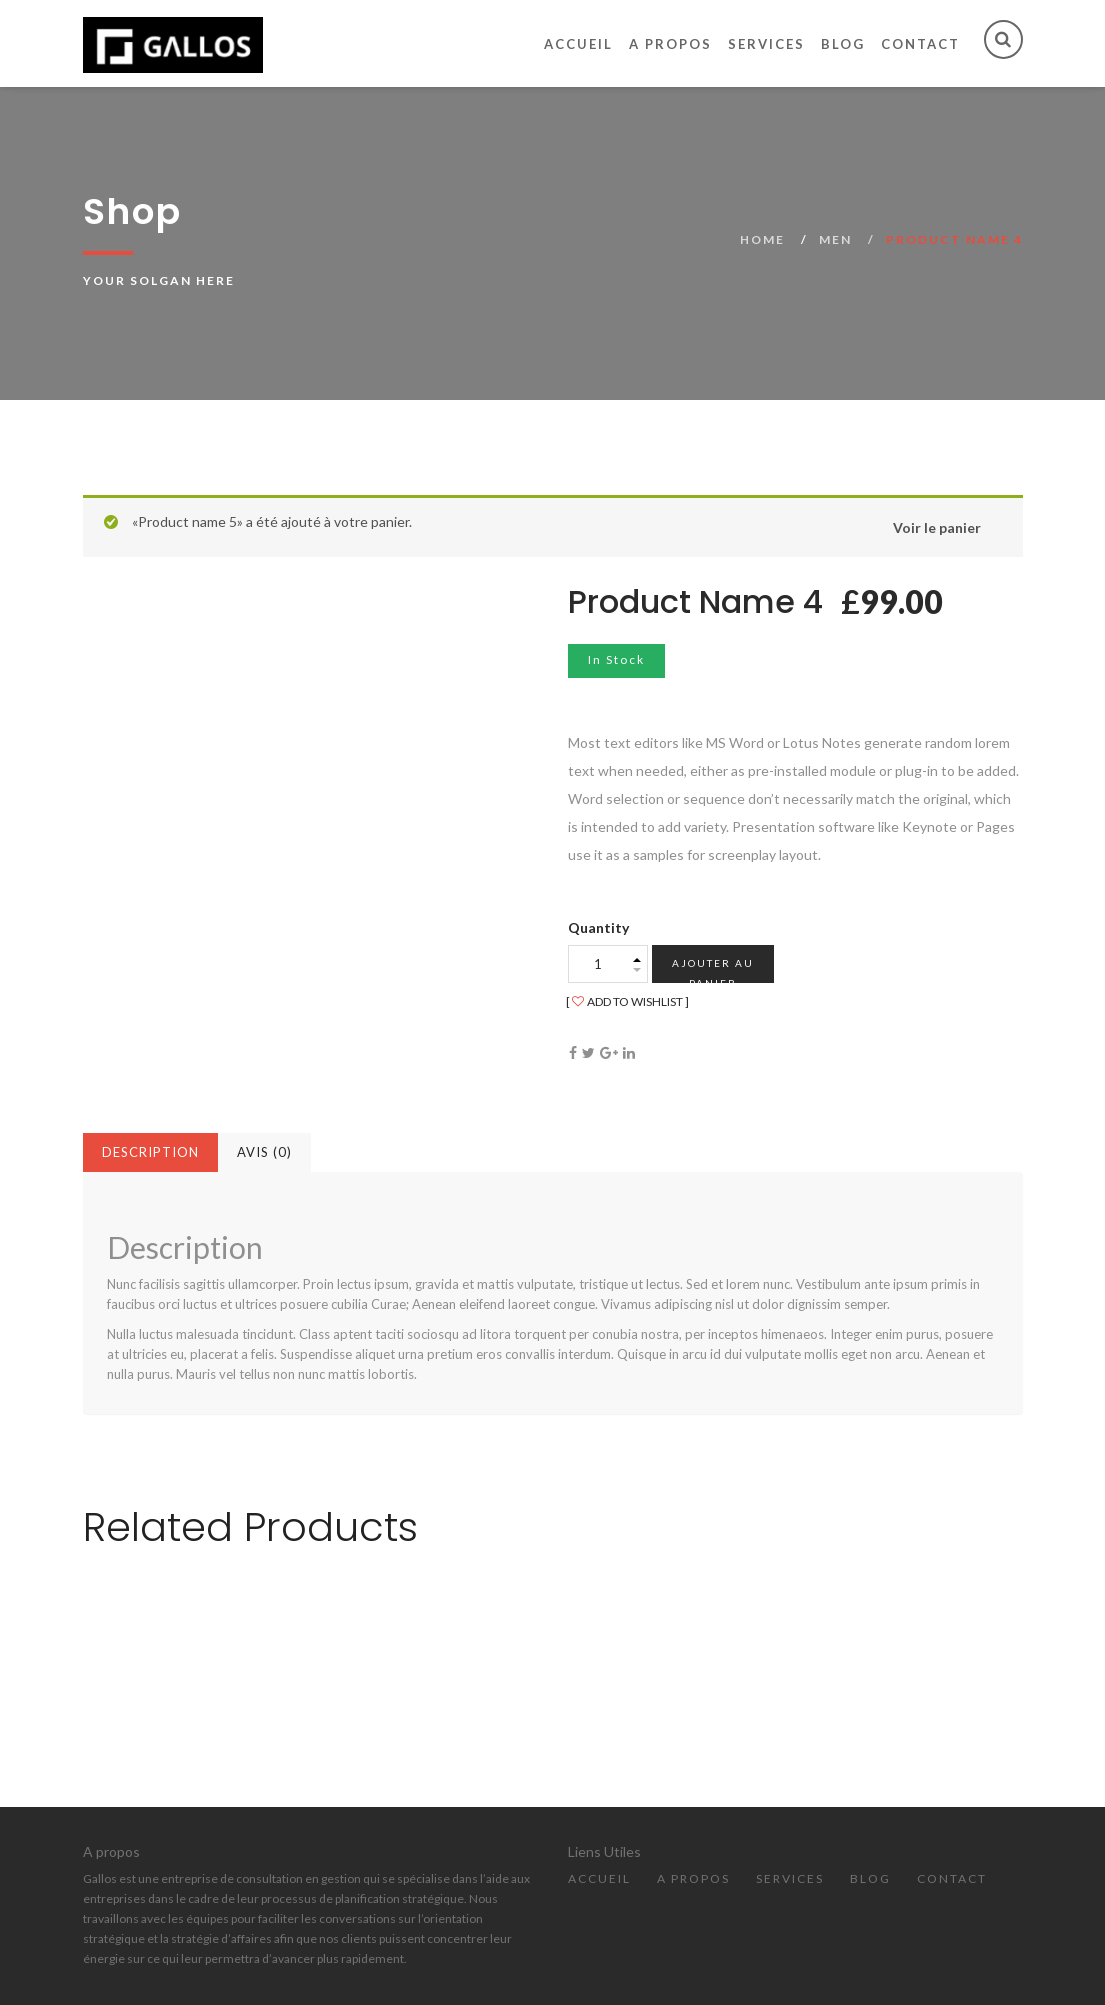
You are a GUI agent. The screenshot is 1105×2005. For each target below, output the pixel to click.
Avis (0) (264, 1152)
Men (835, 239)
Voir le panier (937, 527)
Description (150, 1152)
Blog (843, 44)
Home (762, 239)
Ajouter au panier (713, 970)
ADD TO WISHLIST (627, 1001)
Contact (920, 44)
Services (766, 44)
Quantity (598, 927)
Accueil (578, 44)
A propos (670, 44)
